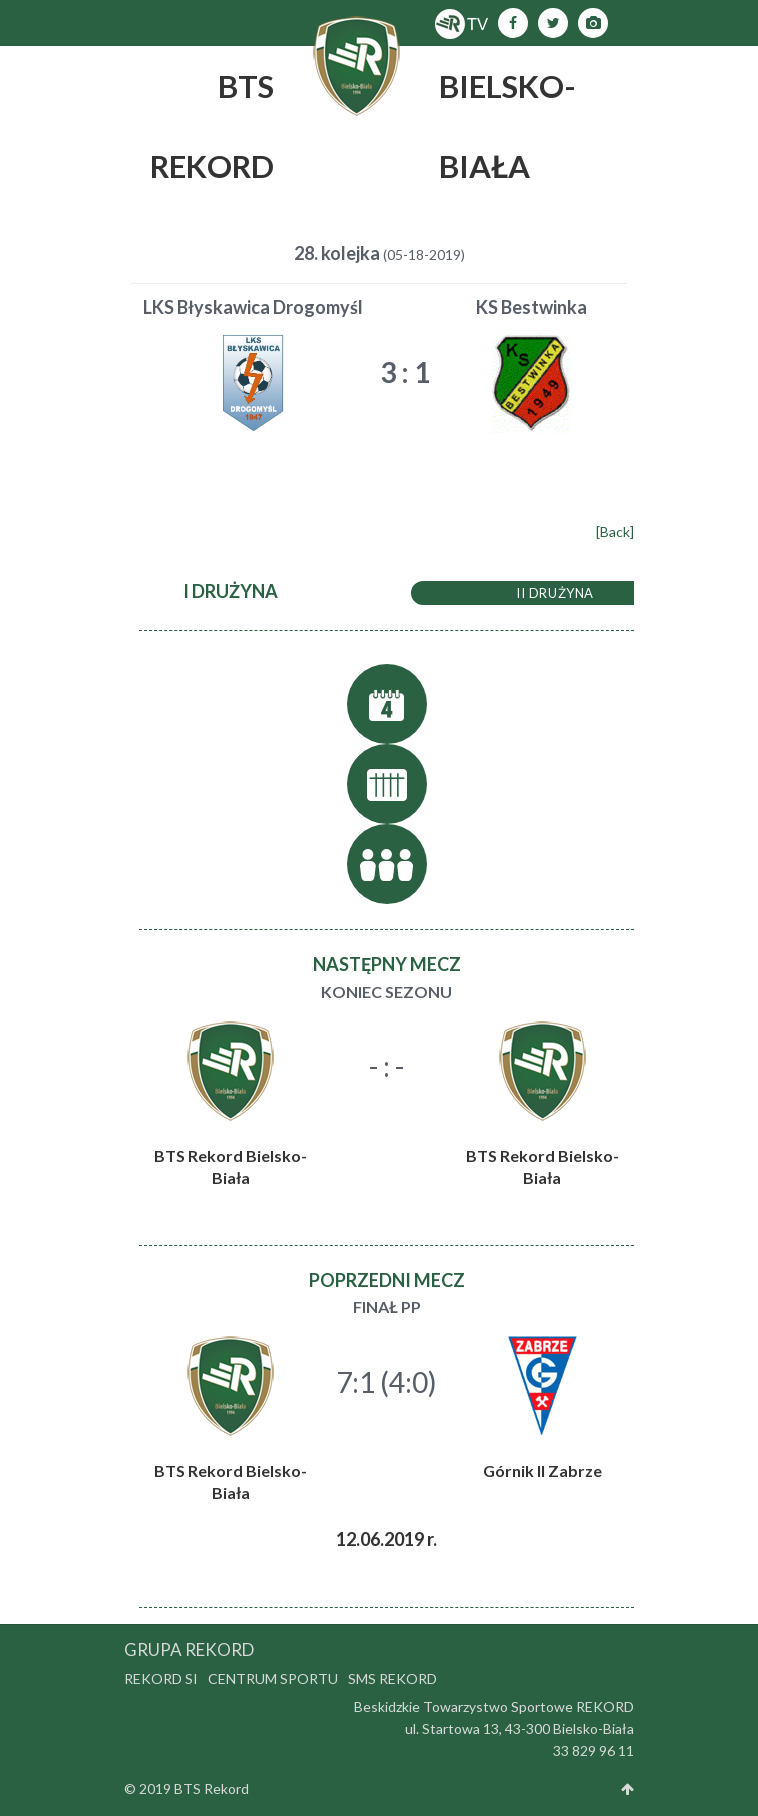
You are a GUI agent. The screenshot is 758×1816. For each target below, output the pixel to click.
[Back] (615, 531)
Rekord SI (161, 1678)
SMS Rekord (392, 1678)
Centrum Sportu (273, 1678)
